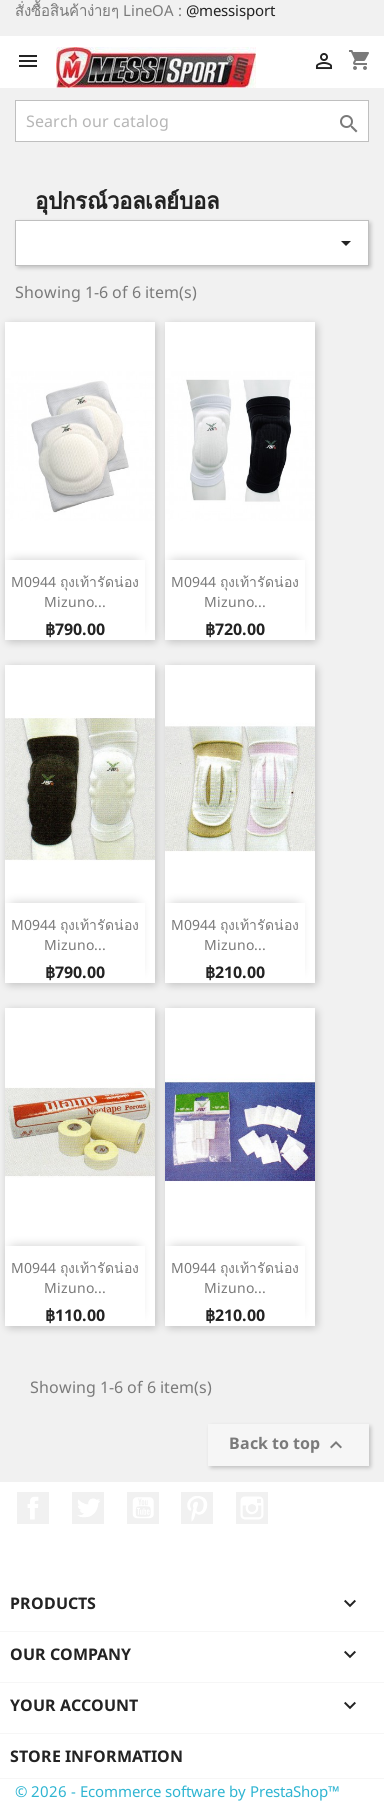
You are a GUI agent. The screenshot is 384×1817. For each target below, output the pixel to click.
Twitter (88, 1508)
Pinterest (197, 1508)
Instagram (252, 1508)
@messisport (230, 10)
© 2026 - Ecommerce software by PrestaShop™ (177, 1791)
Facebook (33, 1508)
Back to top (288, 1445)
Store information (96, 1756)
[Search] (192, 121)
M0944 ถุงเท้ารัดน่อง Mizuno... (75, 591)
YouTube (143, 1508)
